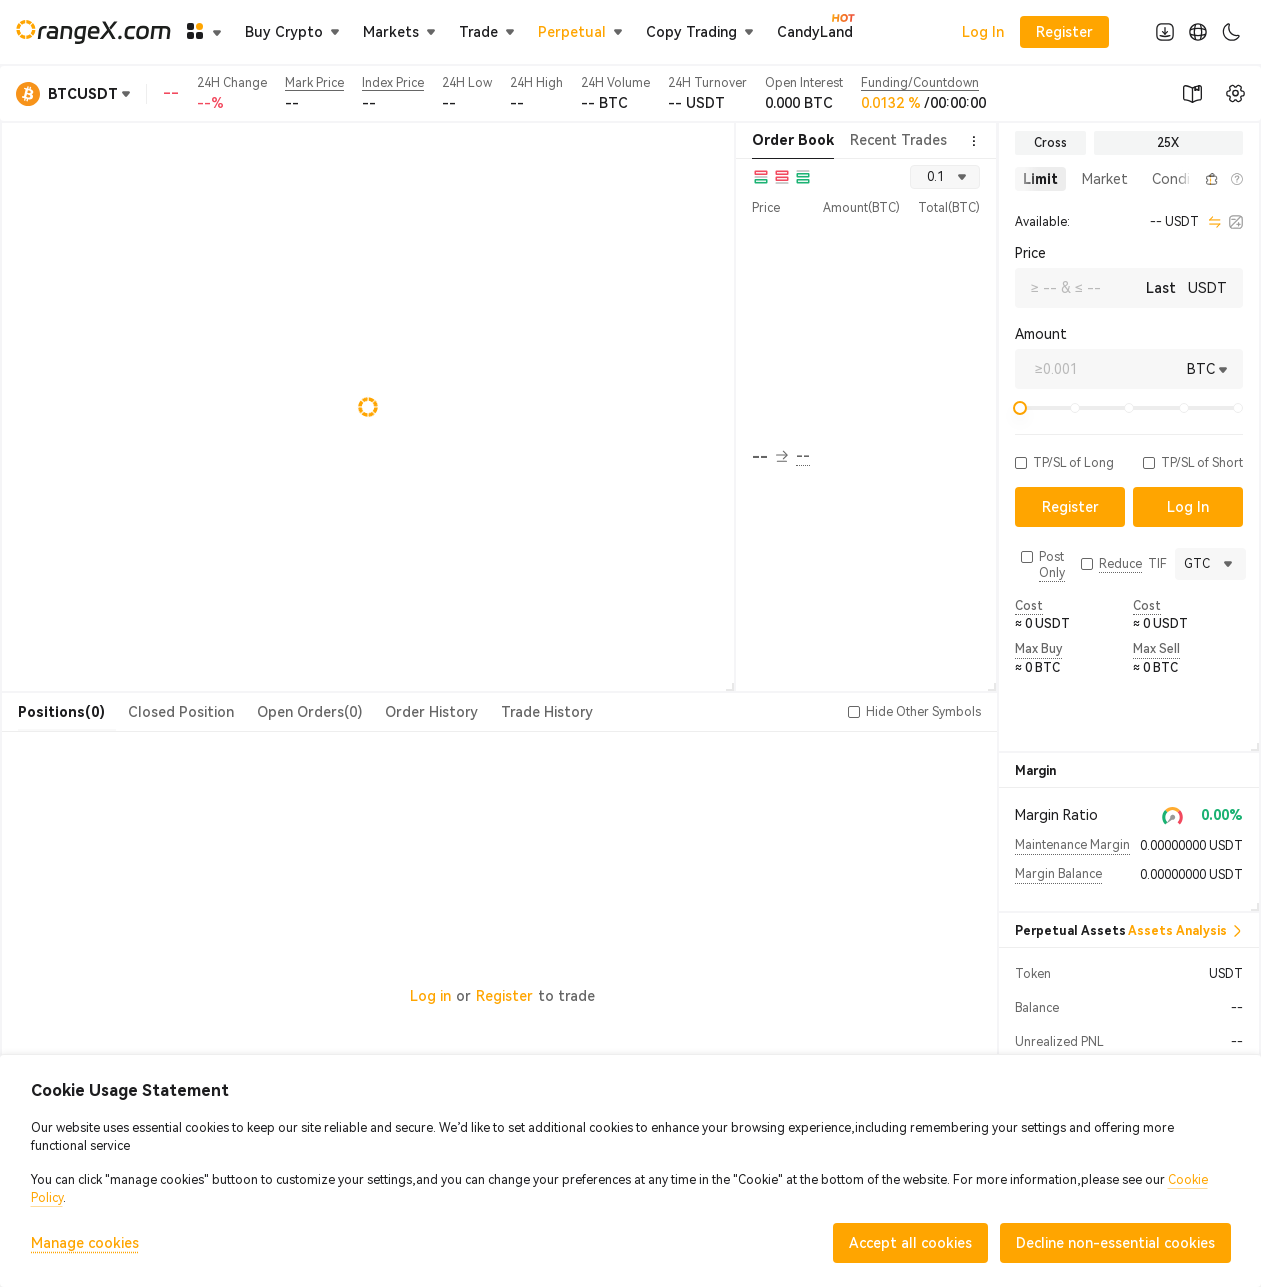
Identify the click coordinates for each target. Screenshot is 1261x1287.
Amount (1041, 334)
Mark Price (314, 83)
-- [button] (770, 457)
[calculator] (1236, 222)
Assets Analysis (1185, 931)
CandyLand (815, 31)
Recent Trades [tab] (898, 140)
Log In (983, 32)
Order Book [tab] (793, 140)
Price (1030, 253)
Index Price (393, 83)
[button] (1189, 179)
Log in (430, 996)
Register (504, 996)
